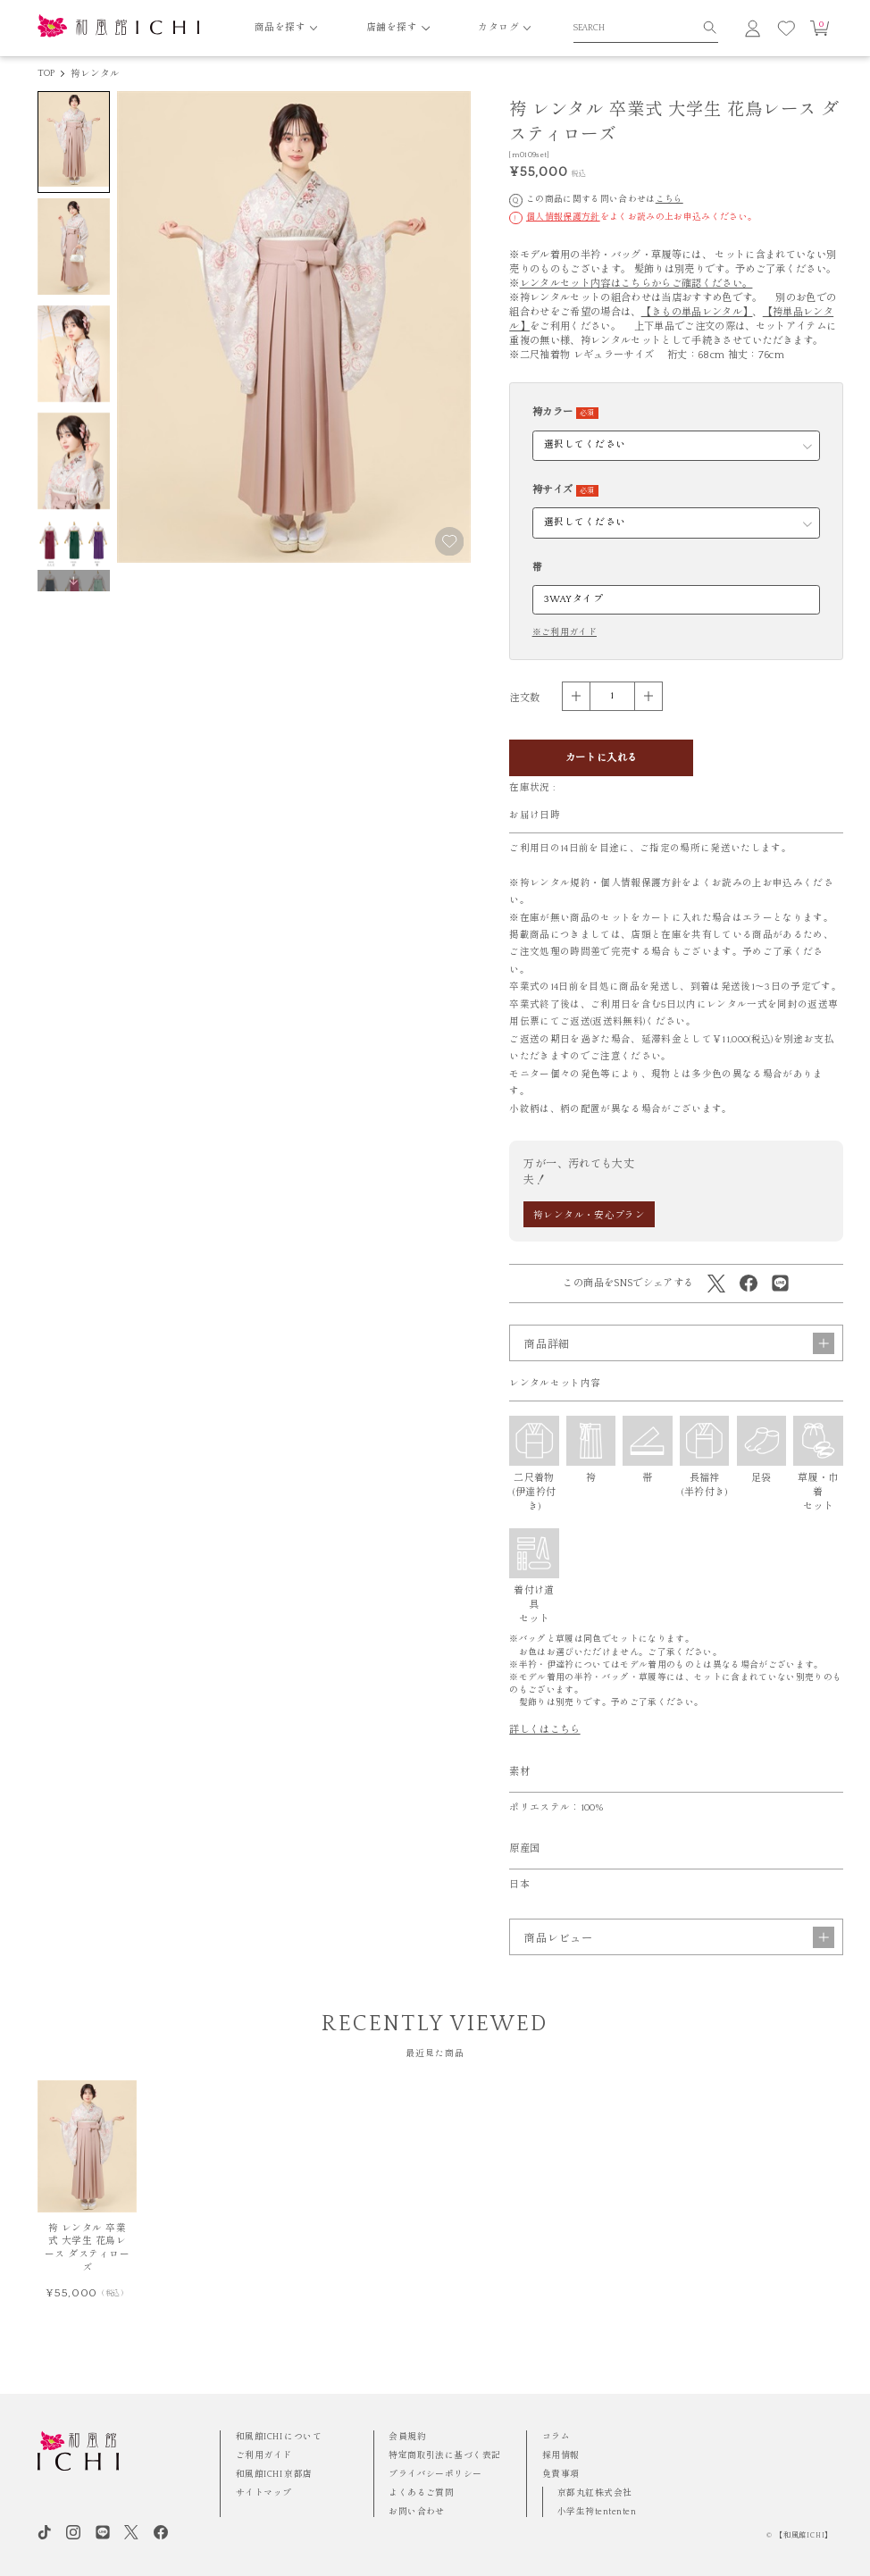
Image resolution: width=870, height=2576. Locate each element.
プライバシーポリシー (435, 2475)
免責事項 (561, 2475)
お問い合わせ (417, 2512)
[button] (74, 580)
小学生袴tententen (596, 2512)
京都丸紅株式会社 (594, 2493)
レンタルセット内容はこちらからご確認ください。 (636, 283)
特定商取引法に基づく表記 (445, 2456)
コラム (556, 2437)
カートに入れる (601, 758)
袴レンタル (96, 74)
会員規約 (407, 2437)
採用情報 (561, 2456)
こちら (669, 200)
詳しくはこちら (544, 1751)
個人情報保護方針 (563, 217)
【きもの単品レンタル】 (697, 312)
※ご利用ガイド (564, 633)
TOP (46, 73)
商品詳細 (679, 1365)
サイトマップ (264, 2493)
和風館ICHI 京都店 (274, 2475)
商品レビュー (679, 1959)
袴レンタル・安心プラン (589, 1215)
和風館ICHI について (279, 2437)
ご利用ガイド (264, 2456)
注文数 (524, 698)
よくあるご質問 (421, 2493)
